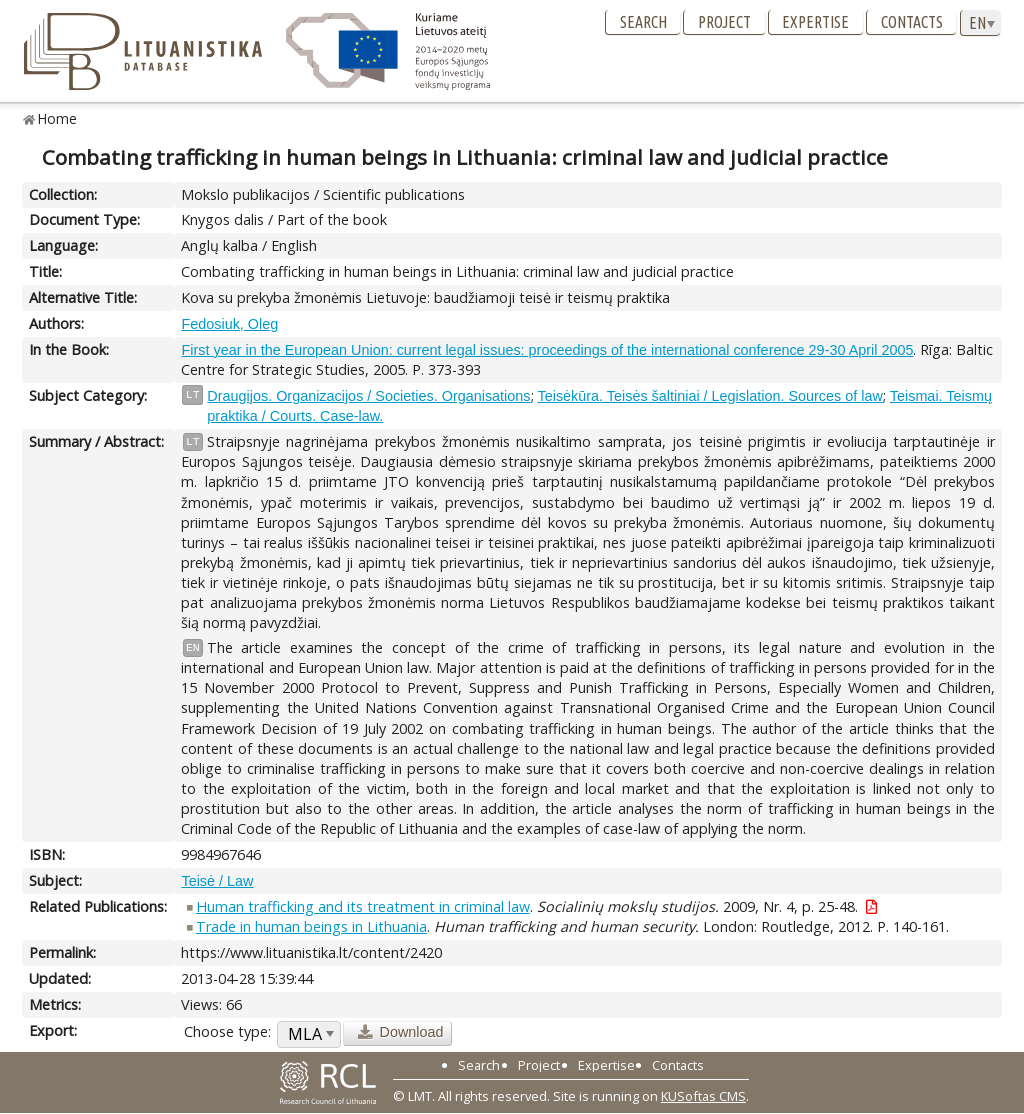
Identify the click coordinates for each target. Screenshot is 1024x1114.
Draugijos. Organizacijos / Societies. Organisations (368, 396)
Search (643, 22)
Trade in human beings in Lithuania (311, 926)
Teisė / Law (217, 881)
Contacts (912, 22)
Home (57, 118)
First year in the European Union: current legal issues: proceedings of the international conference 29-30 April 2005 (547, 350)
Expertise (815, 22)
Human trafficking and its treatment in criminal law (363, 906)
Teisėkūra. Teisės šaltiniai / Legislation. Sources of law (710, 396)
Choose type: (227, 1031)
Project (724, 22)
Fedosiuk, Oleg (229, 324)
